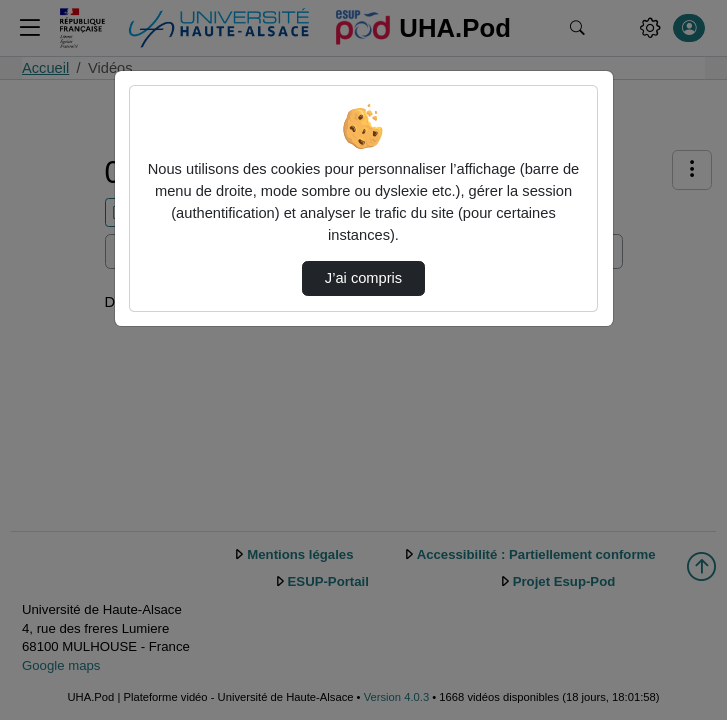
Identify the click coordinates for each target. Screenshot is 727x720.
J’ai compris (363, 278)
